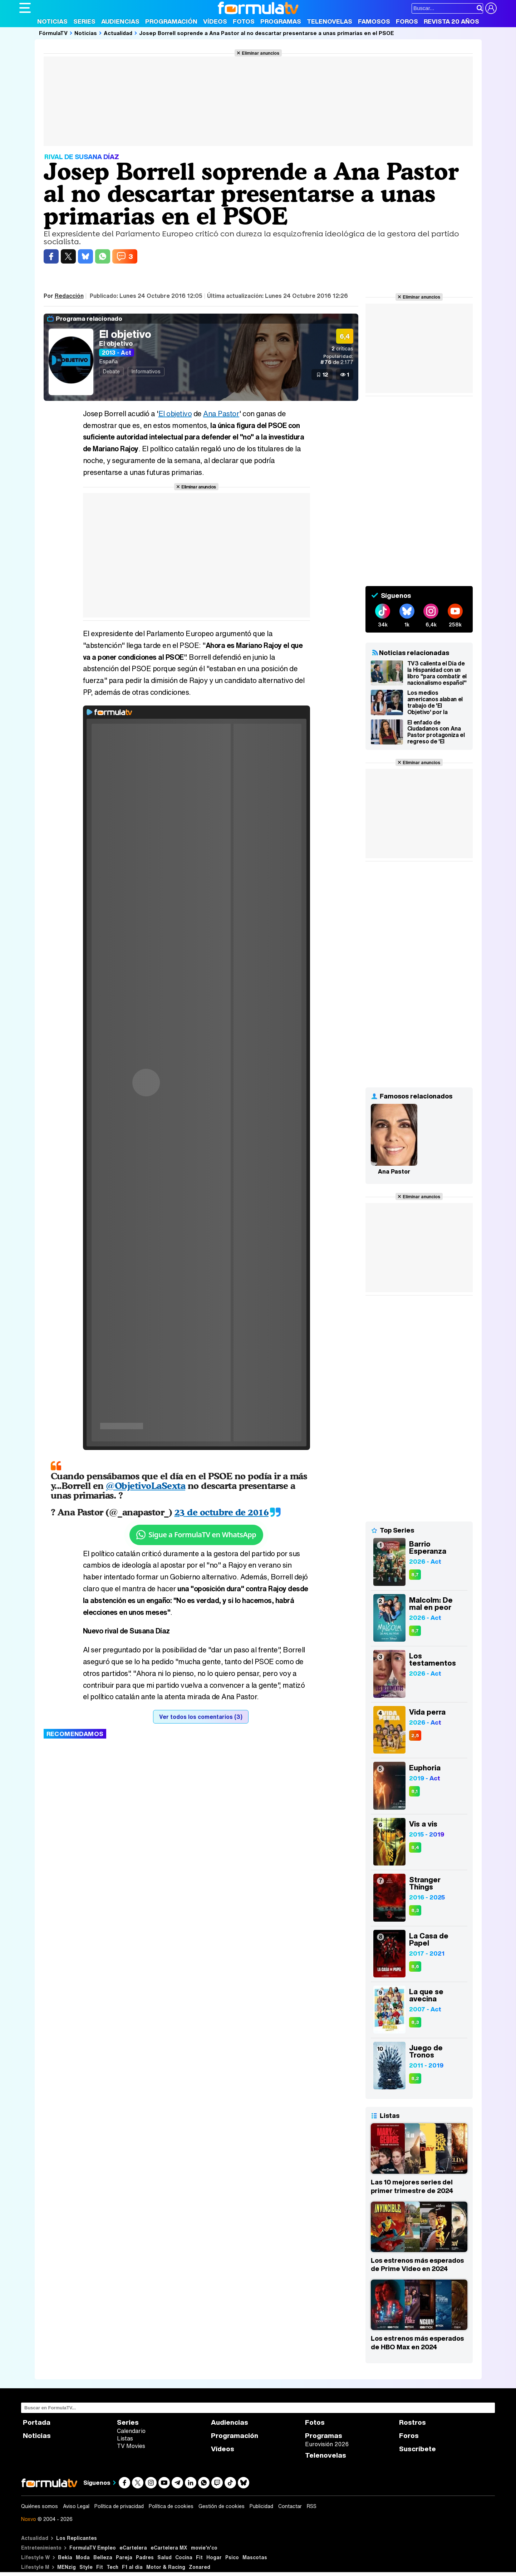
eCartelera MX (169, 2547)
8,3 (415, 1910)
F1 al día (132, 2567)
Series (84, 21)
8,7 (415, 1574)
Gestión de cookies (221, 2506)
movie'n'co (204, 2547)
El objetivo (125, 334)
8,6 (415, 1966)
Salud (164, 2557)
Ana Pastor (221, 413)
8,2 (415, 2078)
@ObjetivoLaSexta (145, 1485)
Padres (145, 2557)
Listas (125, 2438)
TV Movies (131, 2446)
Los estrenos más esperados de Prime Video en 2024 (417, 2264)
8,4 (415, 1847)
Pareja (124, 2557)
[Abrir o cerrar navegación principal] (25, 8)
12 (325, 374)
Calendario (131, 2431)
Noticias (52, 21)
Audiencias (120, 21)
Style (86, 2567)
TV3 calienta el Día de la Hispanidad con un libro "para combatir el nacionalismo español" (437, 672)
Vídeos (215, 21)
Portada (36, 2422)
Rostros (412, 2422)
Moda (83, 2557)
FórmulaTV (53, 33)
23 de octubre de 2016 (222, 1512)
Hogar (214, 2557)
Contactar (290, 2506)
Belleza (102, 2557)
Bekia (65, 2557)
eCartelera (133, 2547)
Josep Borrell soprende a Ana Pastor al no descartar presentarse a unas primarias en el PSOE (266, 33)
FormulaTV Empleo (92, 2547)
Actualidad (118, 33)
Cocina (183, 2557)
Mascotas (254, 2557)
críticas (342, 348)
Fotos (244, 21)
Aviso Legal (76, 2506)
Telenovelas (329, 21)
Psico (232, 2557)
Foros (407, 21)
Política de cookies (171, 2506)
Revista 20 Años (451, 21)
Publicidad (261, 2506)
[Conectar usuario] (491, 8)
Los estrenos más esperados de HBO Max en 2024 (417, 2342)
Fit (199, 2557)
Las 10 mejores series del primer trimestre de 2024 (412, 2186)
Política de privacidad (119, 2506)
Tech (112, 2567)
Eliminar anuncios (260, 53)
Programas (280, 21)
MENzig (66, 2567)
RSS (311, 2506)
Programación (171, 21)
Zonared (199, 2567)
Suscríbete (417, 2449)
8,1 (414, 1791)
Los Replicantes (76, 2538)
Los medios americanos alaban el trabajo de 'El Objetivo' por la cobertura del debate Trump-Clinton (436, 702)
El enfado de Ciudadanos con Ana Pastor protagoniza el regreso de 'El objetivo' (436, 731)
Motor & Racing (165, 2567)
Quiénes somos (39, 2506)
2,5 (415, 1735)
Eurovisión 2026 (327, 2444)
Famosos (374, 21)
